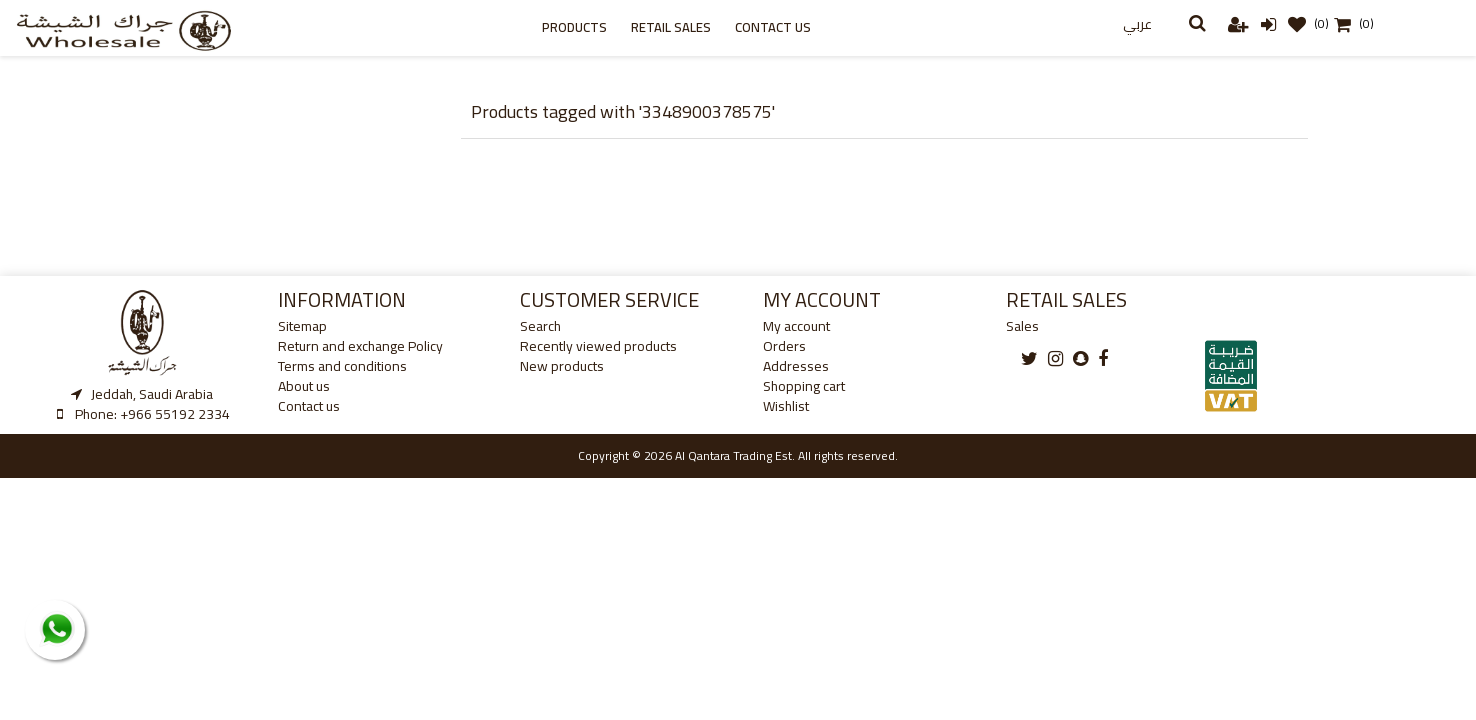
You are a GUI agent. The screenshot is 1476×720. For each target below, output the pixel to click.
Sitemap (302, 326)
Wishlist (786, 406)
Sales (1022, 326)
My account (796, 326)
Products (574, 27)
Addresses (796, 366)
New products (562, 366)
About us (304, 386)
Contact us (773, 27)
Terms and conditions (342, 366)
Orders (784, 346)
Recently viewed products (598, 346)
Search (540, 326)
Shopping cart (804, 386)
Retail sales (671, 27)
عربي (1137, 24)
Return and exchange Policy (360, 346)
